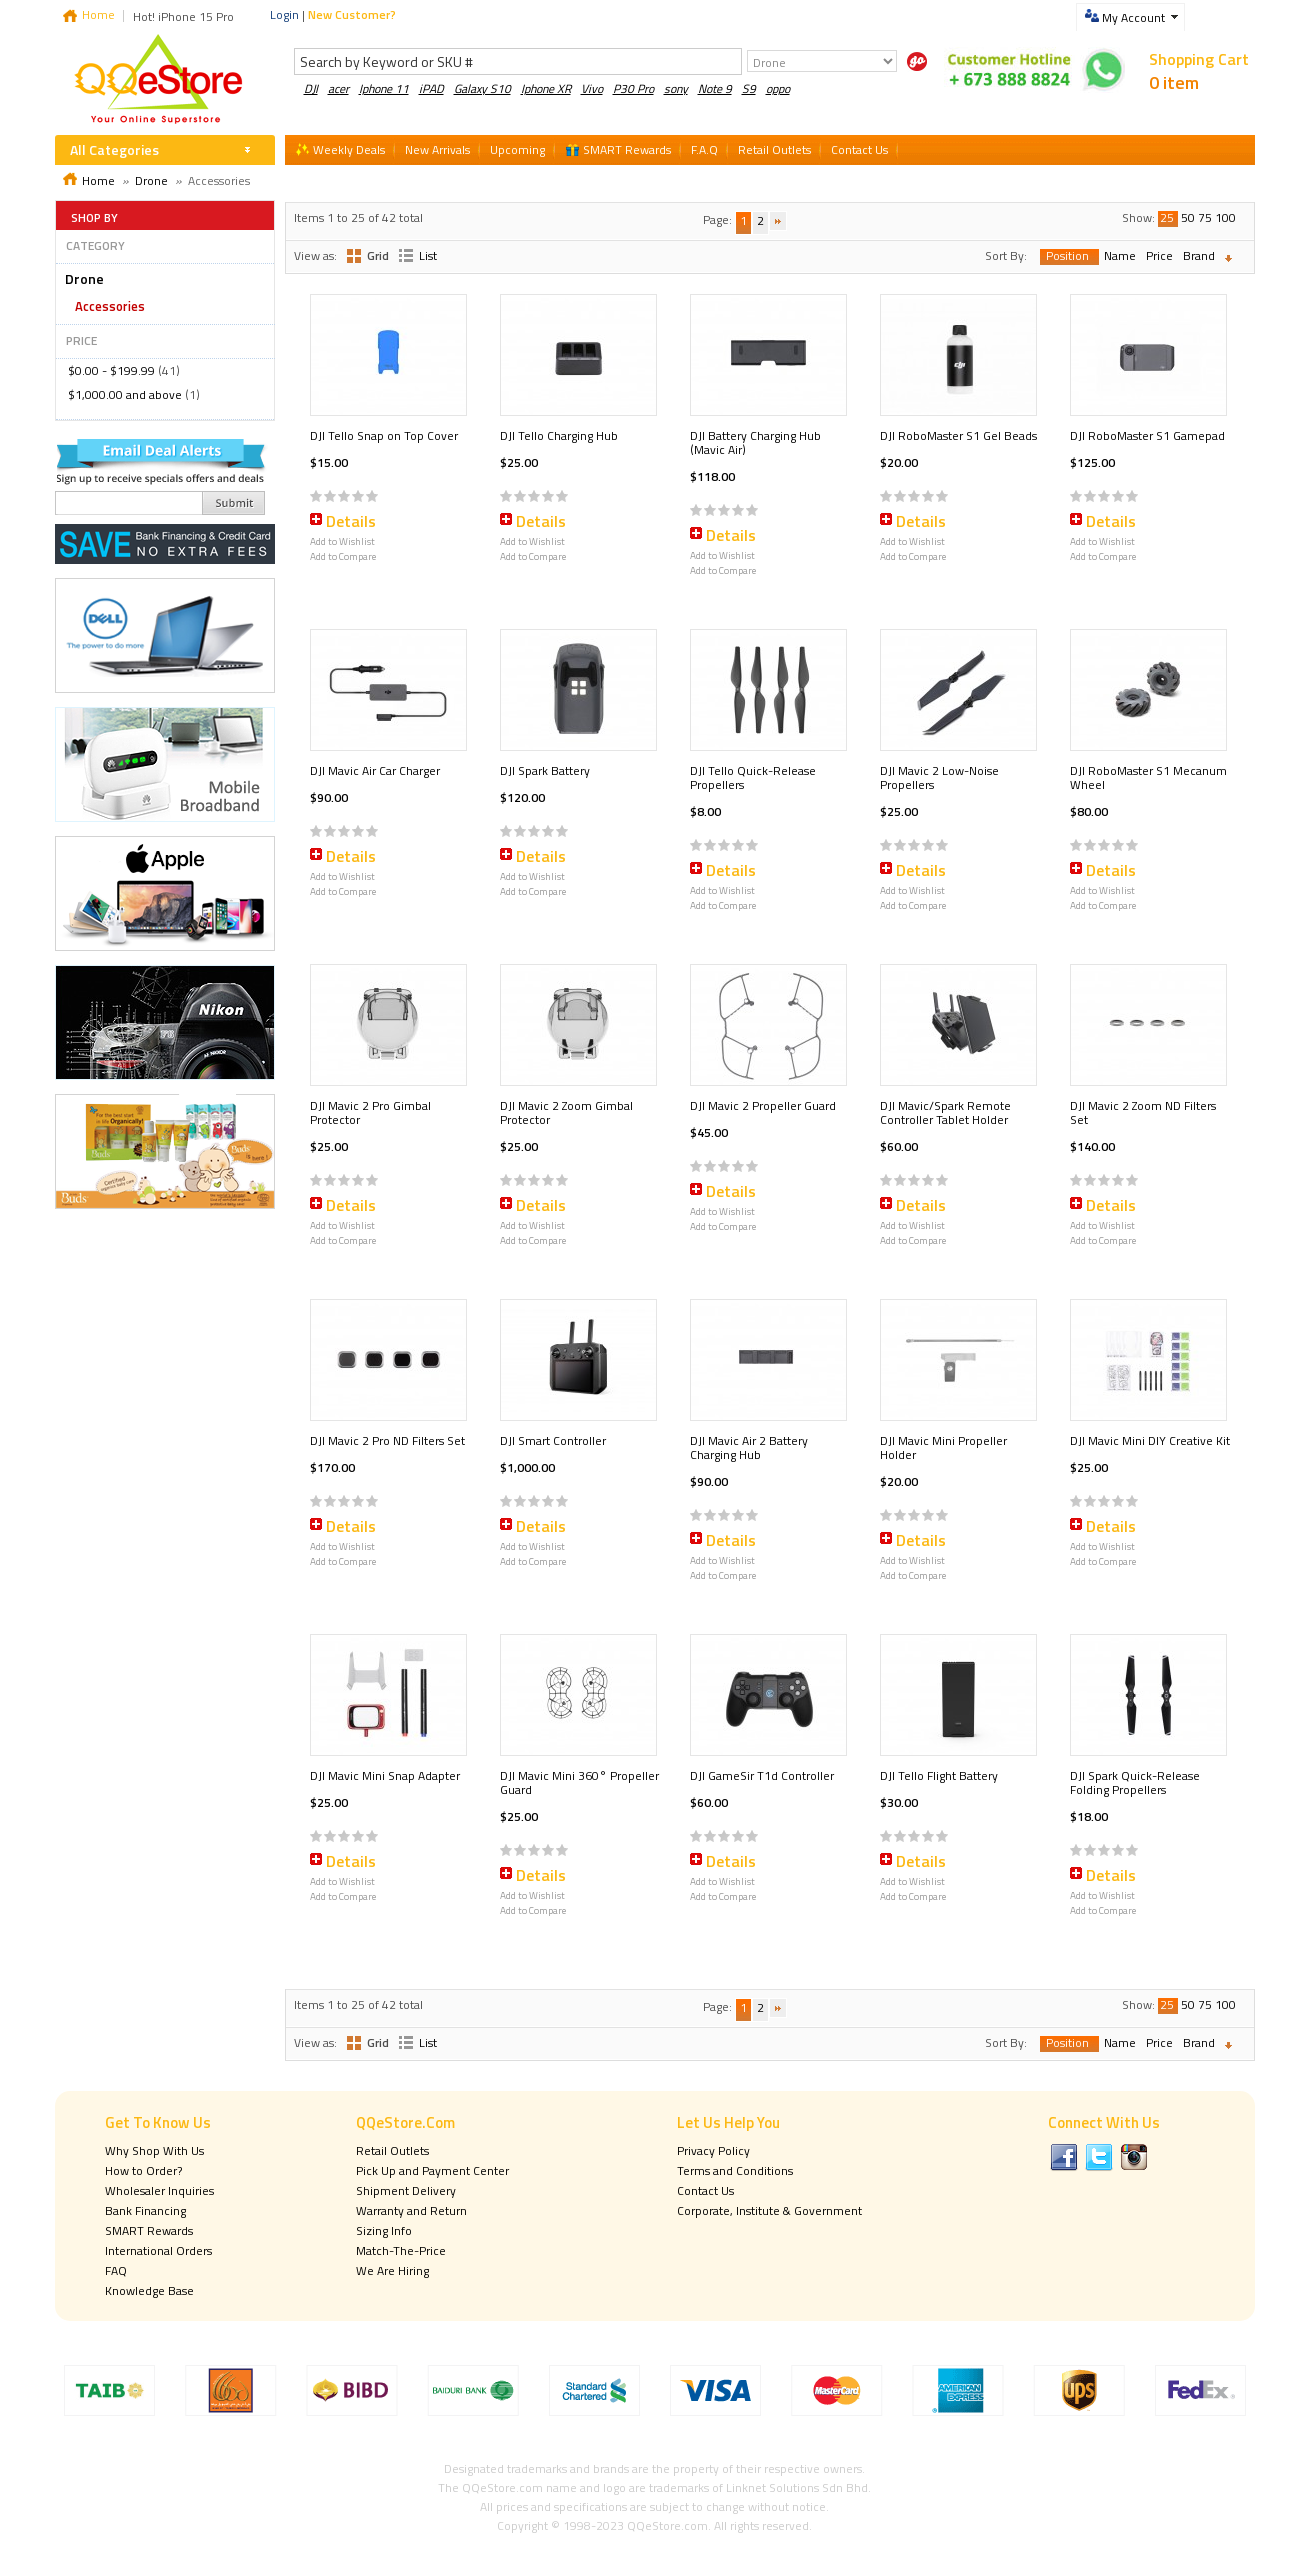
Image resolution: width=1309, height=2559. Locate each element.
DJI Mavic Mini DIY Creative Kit (1150, 1440)
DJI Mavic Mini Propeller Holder (943, 1447)
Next (778, 221)
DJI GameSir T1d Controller (762, 1775)
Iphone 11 (384, 88)
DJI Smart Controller (553, 1440)
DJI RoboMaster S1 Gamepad (1147, 435)
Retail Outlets (392, 2150)
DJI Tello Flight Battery (939, 1775)
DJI (311, 88)
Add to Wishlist (342, 541)
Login (284, 14)
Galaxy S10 (482, 88)
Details (351, 521)
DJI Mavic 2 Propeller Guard (763, 1105)
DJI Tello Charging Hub (559, 435)
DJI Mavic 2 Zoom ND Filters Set (1143, 1112)
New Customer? (352, 14)
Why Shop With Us (154, 2150)
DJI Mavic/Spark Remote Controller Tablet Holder (945, 1112)
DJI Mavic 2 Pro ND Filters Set (387, 1440)
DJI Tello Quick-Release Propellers (753, 777)
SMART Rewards (149, 2230)
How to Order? (143, 2170)
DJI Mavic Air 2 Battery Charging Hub (749, 1447)
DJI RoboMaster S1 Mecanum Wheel (1148, 777)
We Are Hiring (392, 2270)
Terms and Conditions (735, 2170)
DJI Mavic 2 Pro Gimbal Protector (370, 1112)
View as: (315, 255)
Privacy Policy (713, 2150)
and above (125, 394)
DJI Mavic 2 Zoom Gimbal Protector (566, 1112)
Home (98, 14)
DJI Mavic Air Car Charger (375, 770)
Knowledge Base (149, 2290)
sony (676, 88)
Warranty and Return (411, 2210)
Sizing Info (384, 2230)
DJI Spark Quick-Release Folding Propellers (1135, 1782)
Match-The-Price (401, 2250)
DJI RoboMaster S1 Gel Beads (958, 435)
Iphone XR (546, 88)
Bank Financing (145, 2210)
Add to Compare (343, 556)
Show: (1138, 217)
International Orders (158, 2250)
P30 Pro (633, 88)
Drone (151, 180)
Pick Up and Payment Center (432, 2170)
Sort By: (1006, 255)
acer (338, 88)
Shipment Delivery (406, 2190)
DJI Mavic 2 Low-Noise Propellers (939, 777)
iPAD (431, 88)
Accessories (110, 306)
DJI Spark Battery (545, 770)
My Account (1133, 17)
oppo (778, 88)
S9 (749, 88)
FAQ (116, 2270)
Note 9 (715, 88)
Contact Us (705, 2190)
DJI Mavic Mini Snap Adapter (385, 1775)
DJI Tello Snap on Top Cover (384, 435)
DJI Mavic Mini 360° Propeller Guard (579, 1782)
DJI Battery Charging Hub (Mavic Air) (755, 442)
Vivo (592, 88)
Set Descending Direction (1233, 258)
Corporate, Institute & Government (769, 2210)
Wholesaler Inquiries (159, 2190)
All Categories (114, 149)
